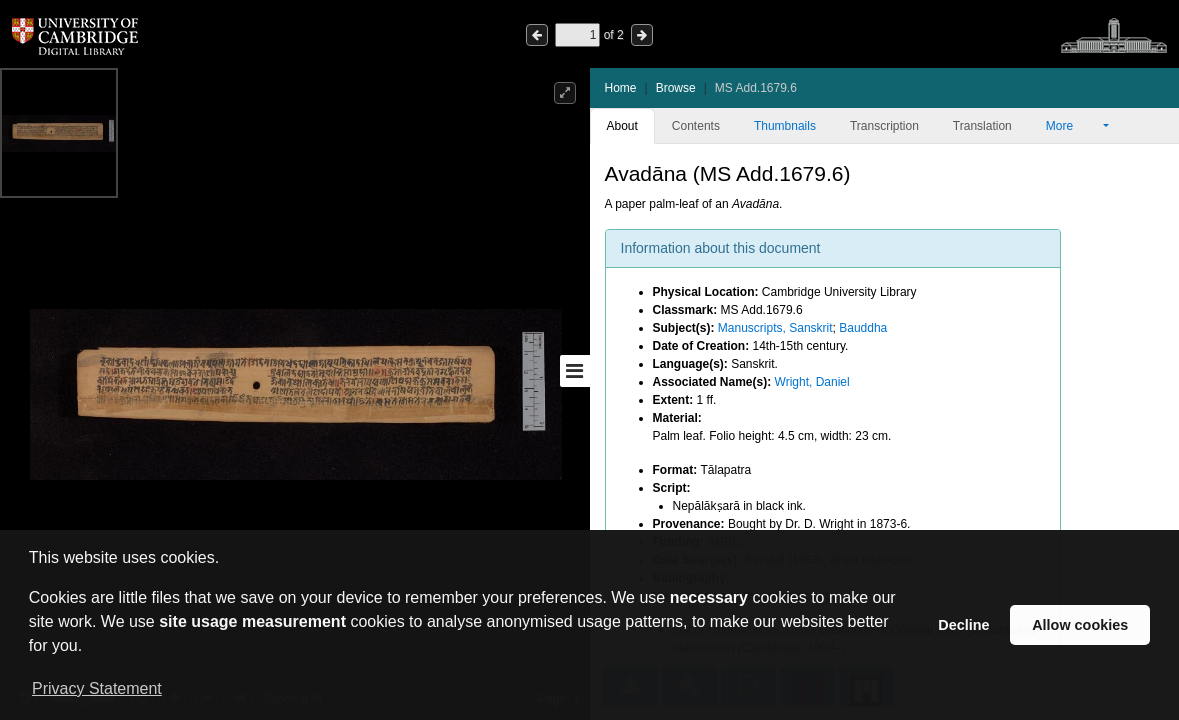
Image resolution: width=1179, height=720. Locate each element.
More (1073, 126)
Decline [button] (963, 625)
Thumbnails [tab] (785, 126)
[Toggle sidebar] (575, 371)
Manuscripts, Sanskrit (775, 328)
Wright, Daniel (812, 382)
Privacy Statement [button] (97, 688)
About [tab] (622, 126)
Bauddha (863, 328)
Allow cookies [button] (1080, 625)
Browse (676, 88)
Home (621, 88)
